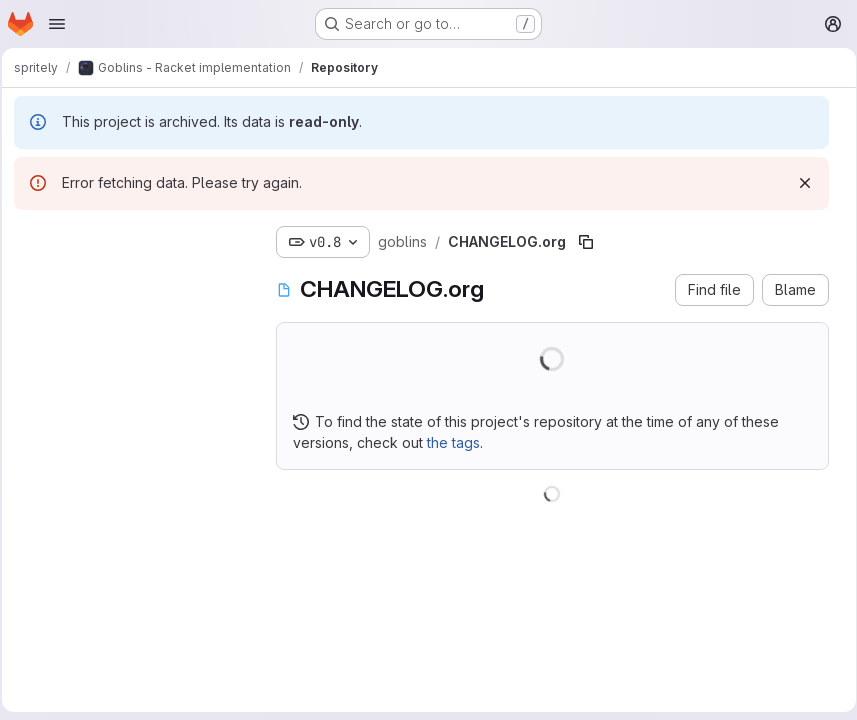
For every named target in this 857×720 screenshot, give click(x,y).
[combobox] (135, 277)
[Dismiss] (798, 183)
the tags (459, 442)
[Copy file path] (592, 242)
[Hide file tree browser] (36, 238)
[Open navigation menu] (57, 24)
